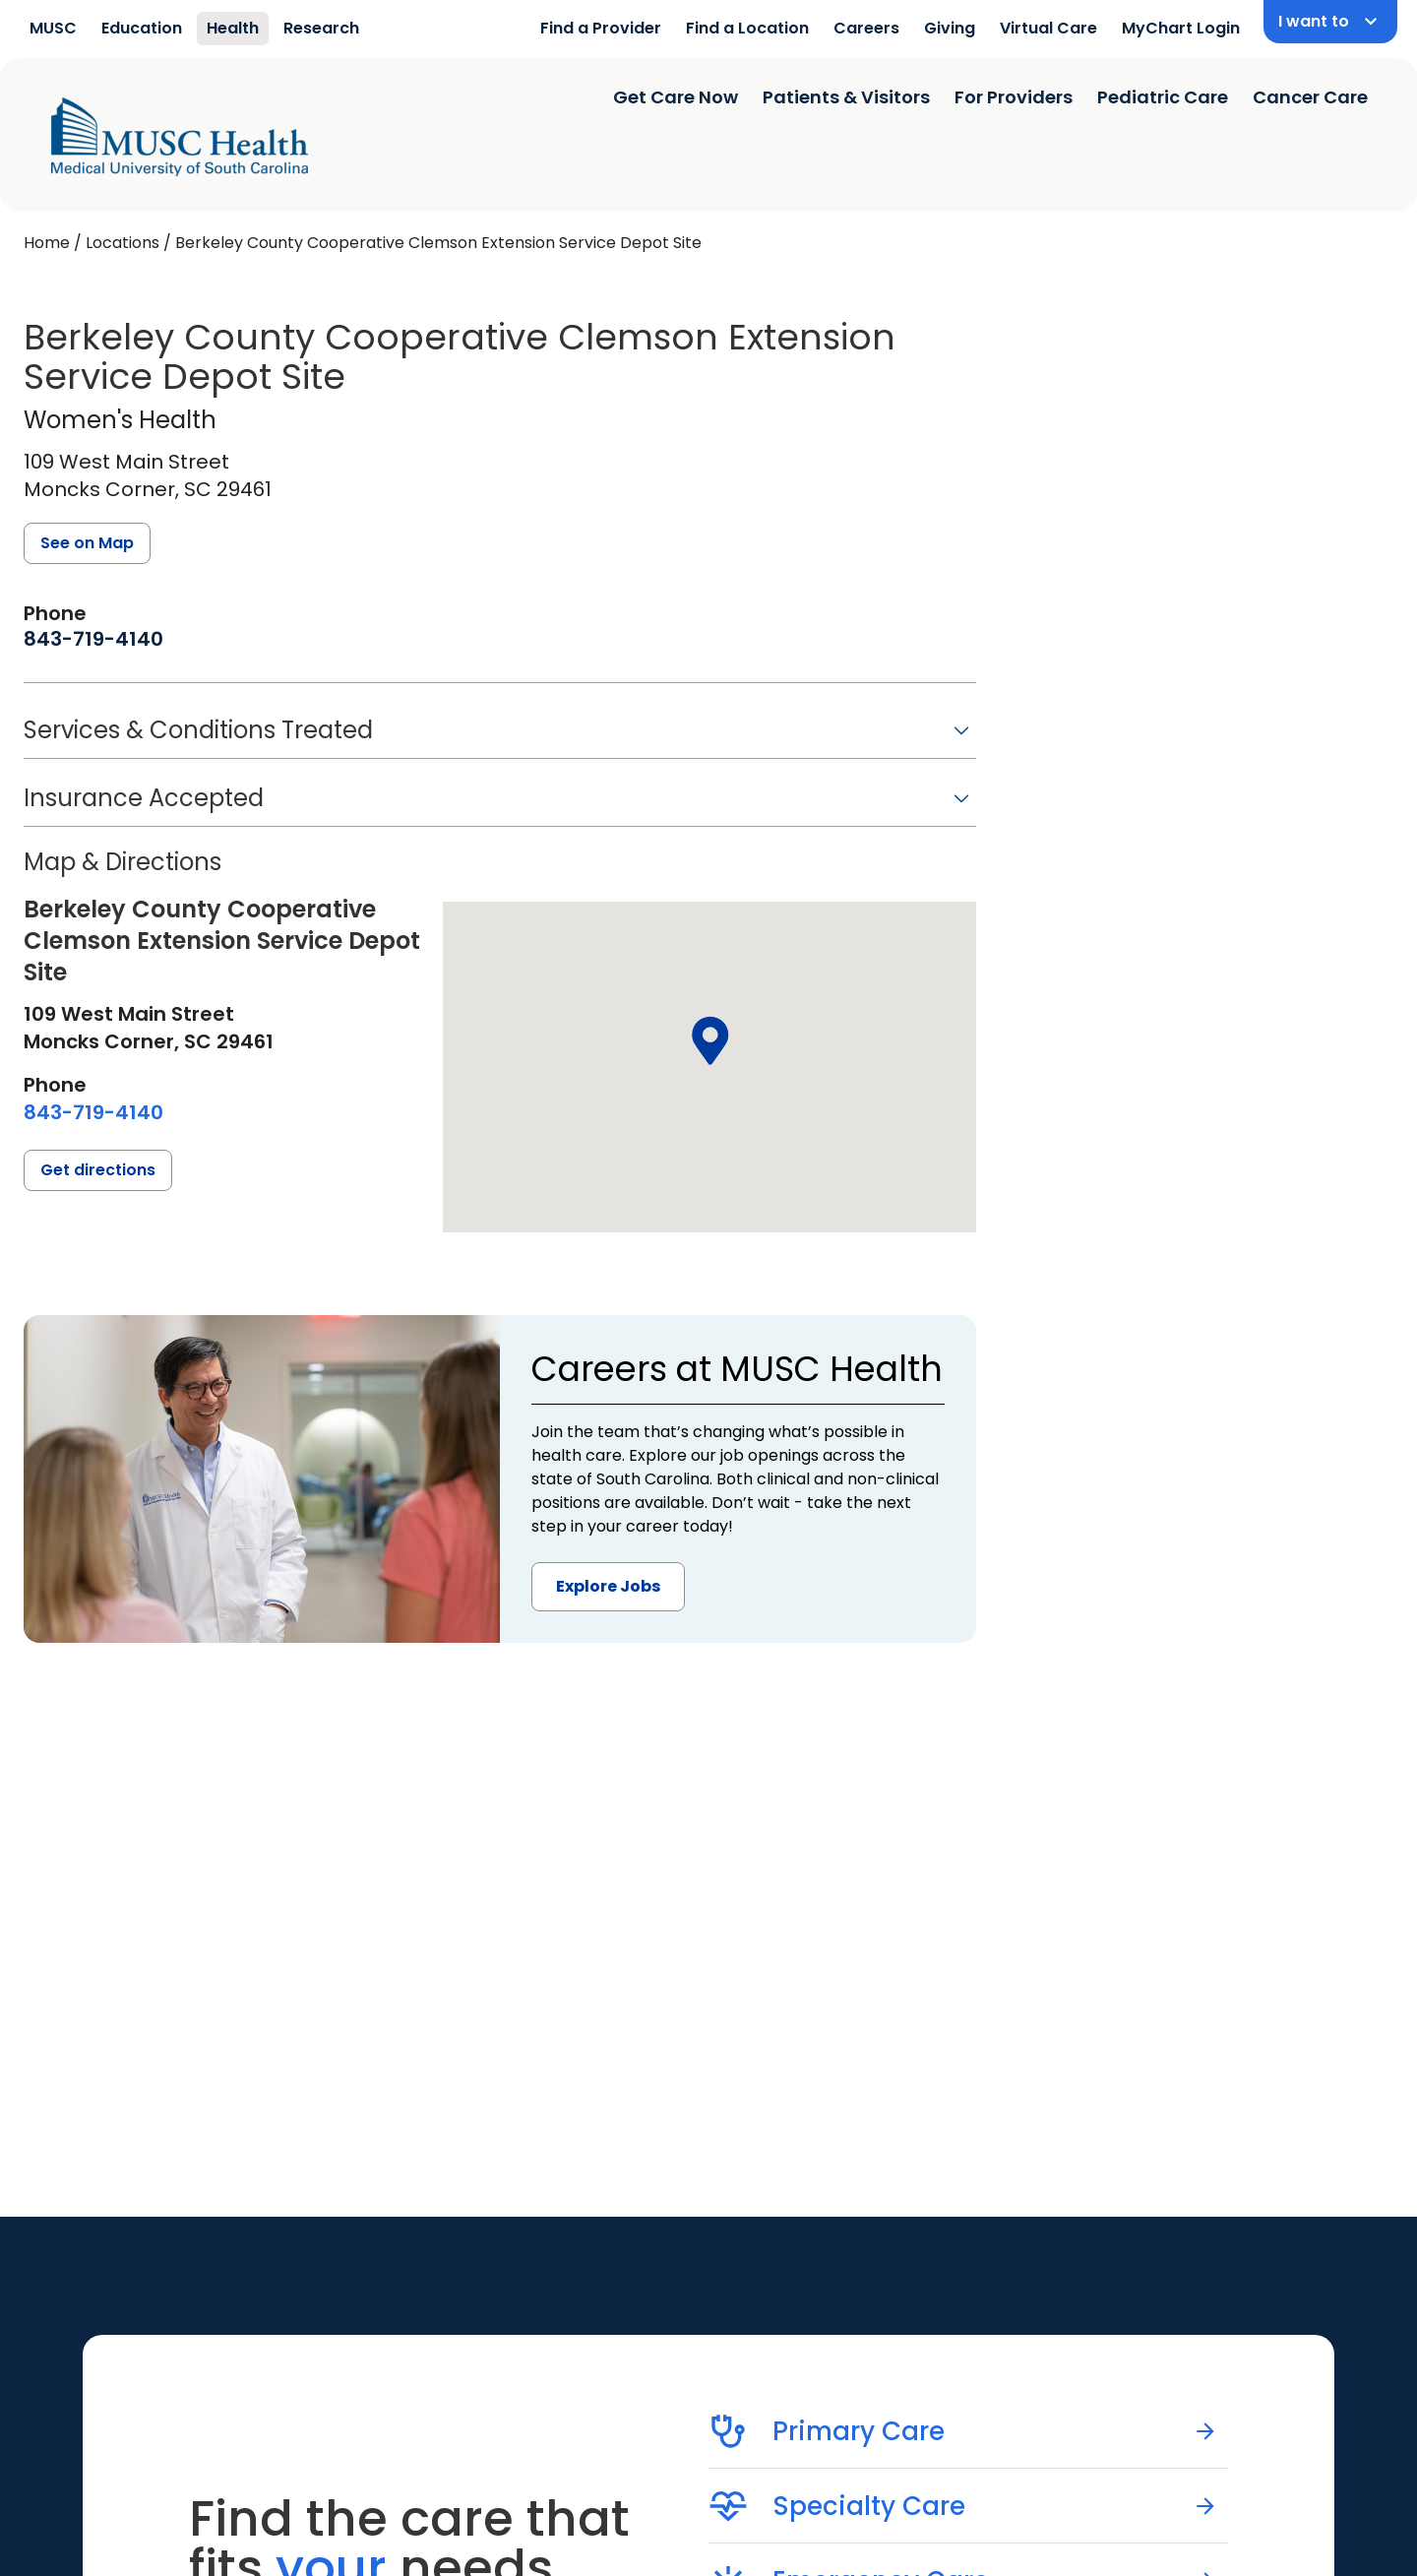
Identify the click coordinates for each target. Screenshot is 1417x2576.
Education (141, 28)
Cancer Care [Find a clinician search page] (1310, 97)
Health (233, 28)
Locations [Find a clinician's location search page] (122, 242)
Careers (866, 28)
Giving (949, 28)
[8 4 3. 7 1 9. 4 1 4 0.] (93, 639)
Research (321, 28)
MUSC (53, 28)
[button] (500, 737)
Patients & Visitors (846, 97)
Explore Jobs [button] (608, 1586)
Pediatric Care (1162, 97)
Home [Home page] (47, 242)
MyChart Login (1181, 28)
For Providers (1014, 97)
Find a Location (747, 28)
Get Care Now (675, 97)
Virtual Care (1048, 28)
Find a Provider (600, 28)
